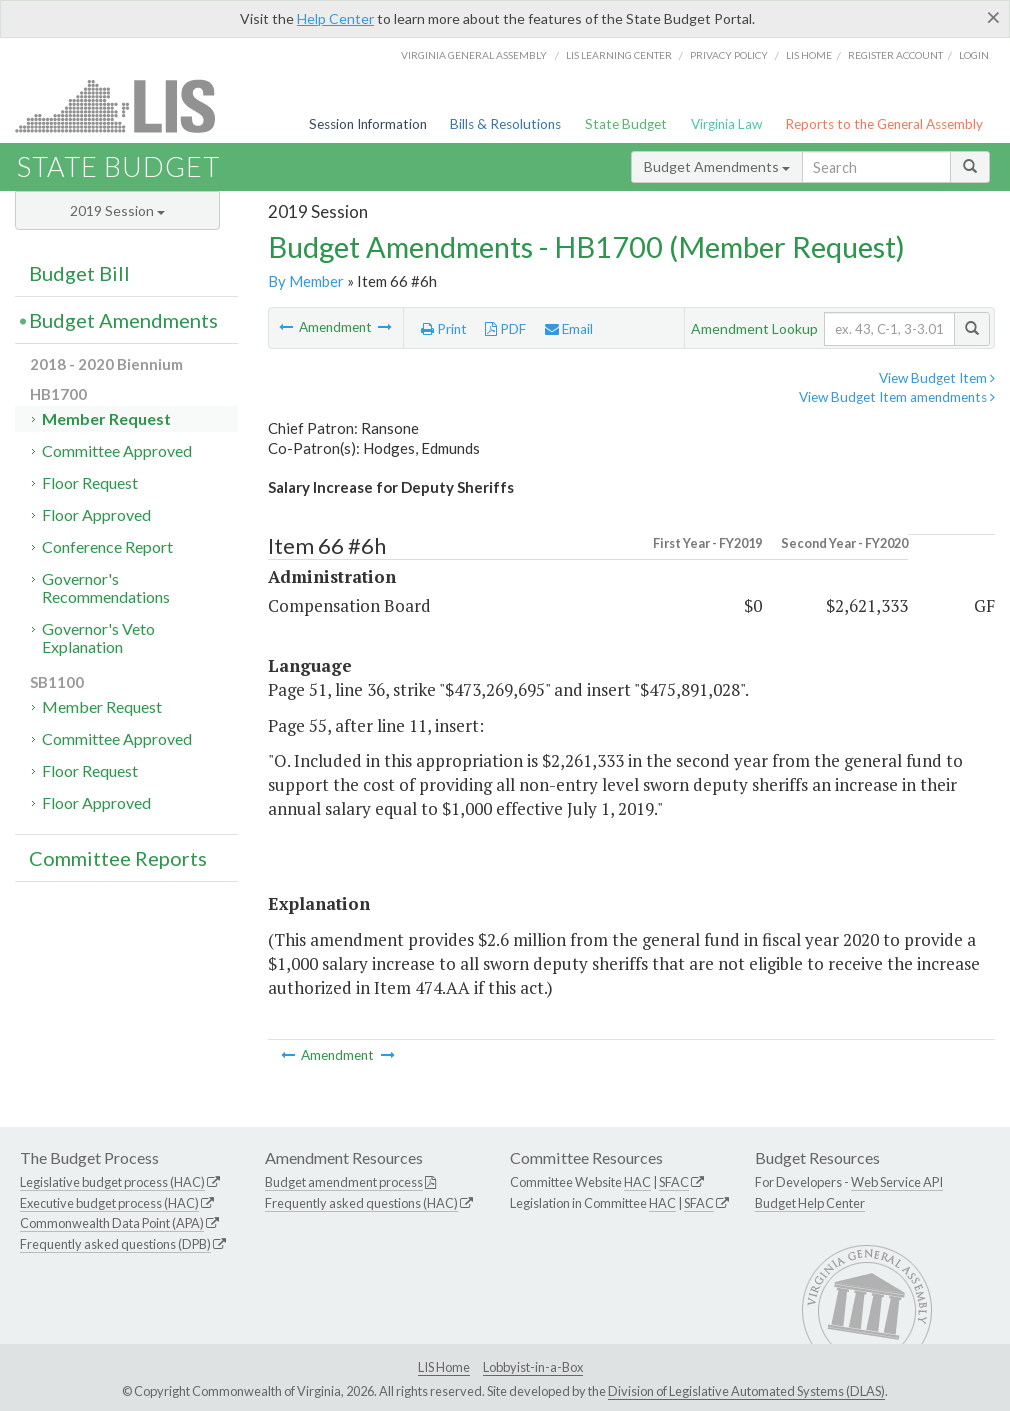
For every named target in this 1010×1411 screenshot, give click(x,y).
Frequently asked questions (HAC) (361, 1203)
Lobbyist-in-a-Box (533, 1367)
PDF (505, 329)
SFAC (674, 1182)
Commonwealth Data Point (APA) (112, 1223)
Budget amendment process (344, 1182)
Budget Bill (79, 273)
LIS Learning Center (619, 55)
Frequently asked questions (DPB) (115, 1244)
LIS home (809, 55)
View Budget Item (937, 378)
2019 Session (117, 210)
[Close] (993, 17)
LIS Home (444, 1367)
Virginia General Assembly (474, 55)
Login (974, 55)
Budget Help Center (810, 1203)
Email (569, 329)
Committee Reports (118, 858)
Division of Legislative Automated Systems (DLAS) (746, 1391)
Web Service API (897, 1182)
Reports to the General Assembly (884, 124)
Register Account (895, 55)
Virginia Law (726, 124)
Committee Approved (117, 450)
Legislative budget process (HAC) (112, 1182)
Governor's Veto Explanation (98, 637)
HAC (637, 1182)
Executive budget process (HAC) (109, 1203)
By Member (306, 281)
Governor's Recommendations (106, 587)
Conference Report (107, 546)
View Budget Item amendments (897, 397)
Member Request (106, 418)
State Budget (626, 124)
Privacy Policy (729, 55)
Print (444, 329)
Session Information (368, 124)
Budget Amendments (717, 166)
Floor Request (90, 482)
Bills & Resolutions (505, 124)
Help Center (335, 18)
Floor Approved (96, 514)
